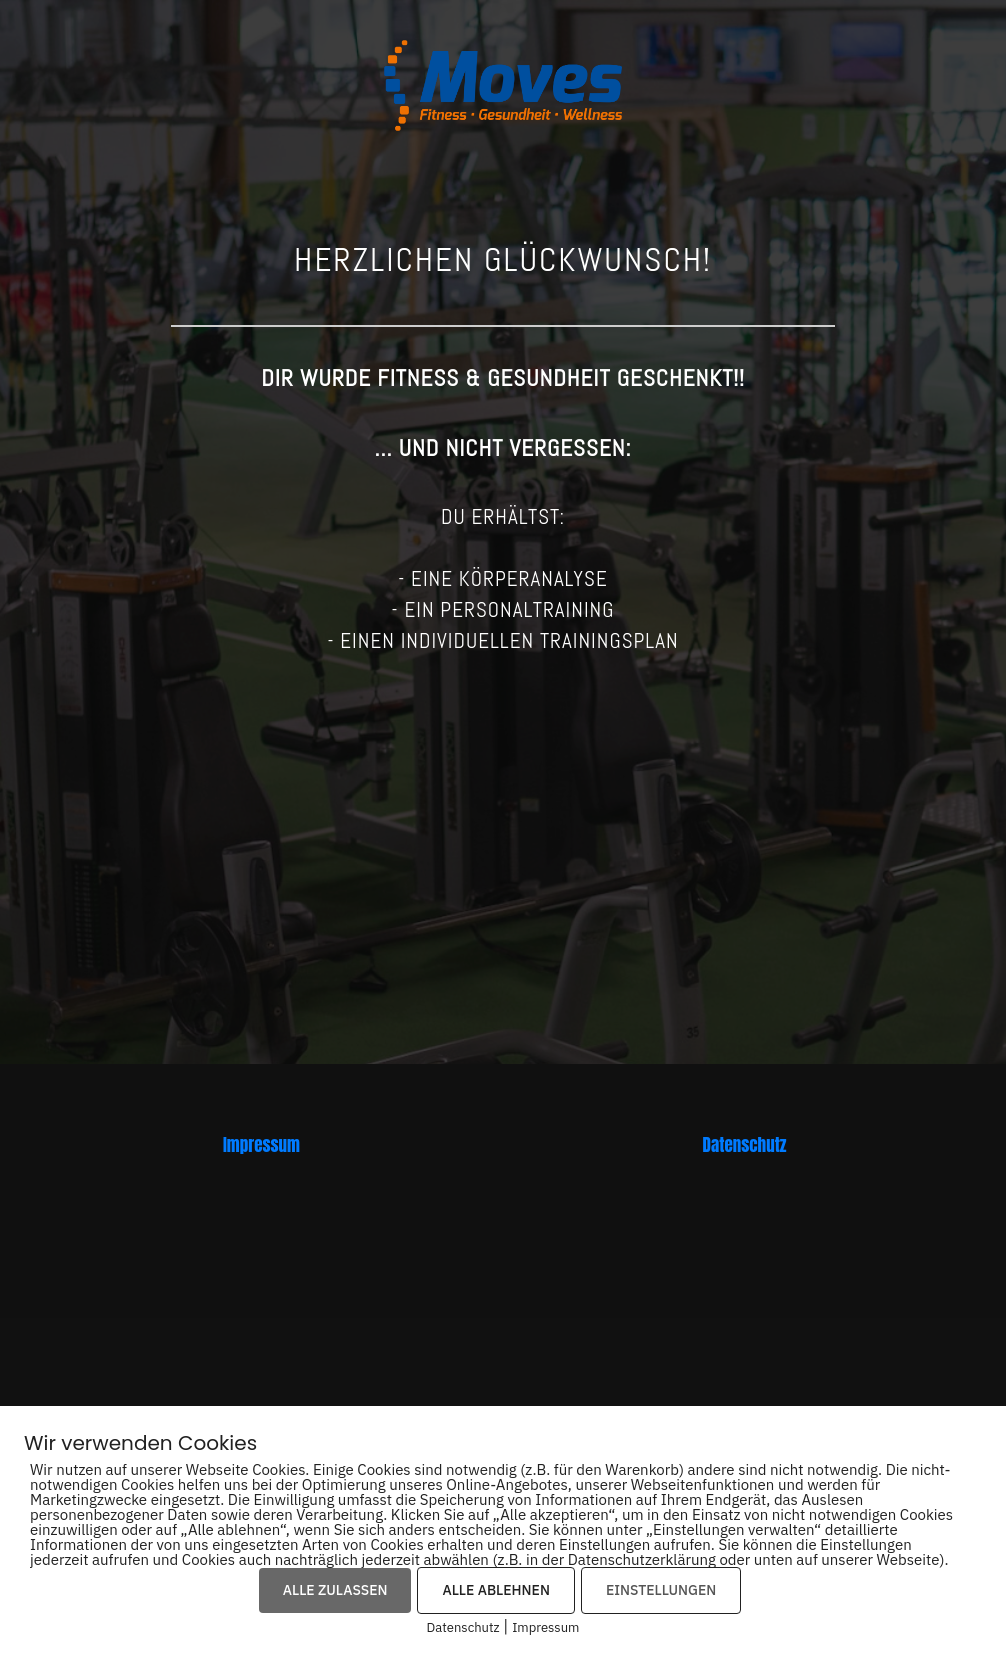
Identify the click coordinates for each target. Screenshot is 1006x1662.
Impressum (261, 1145)
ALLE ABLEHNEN (495, 1590)
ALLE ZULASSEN (335, 1590)
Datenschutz (745, 1145)
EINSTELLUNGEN (661, 1590)
